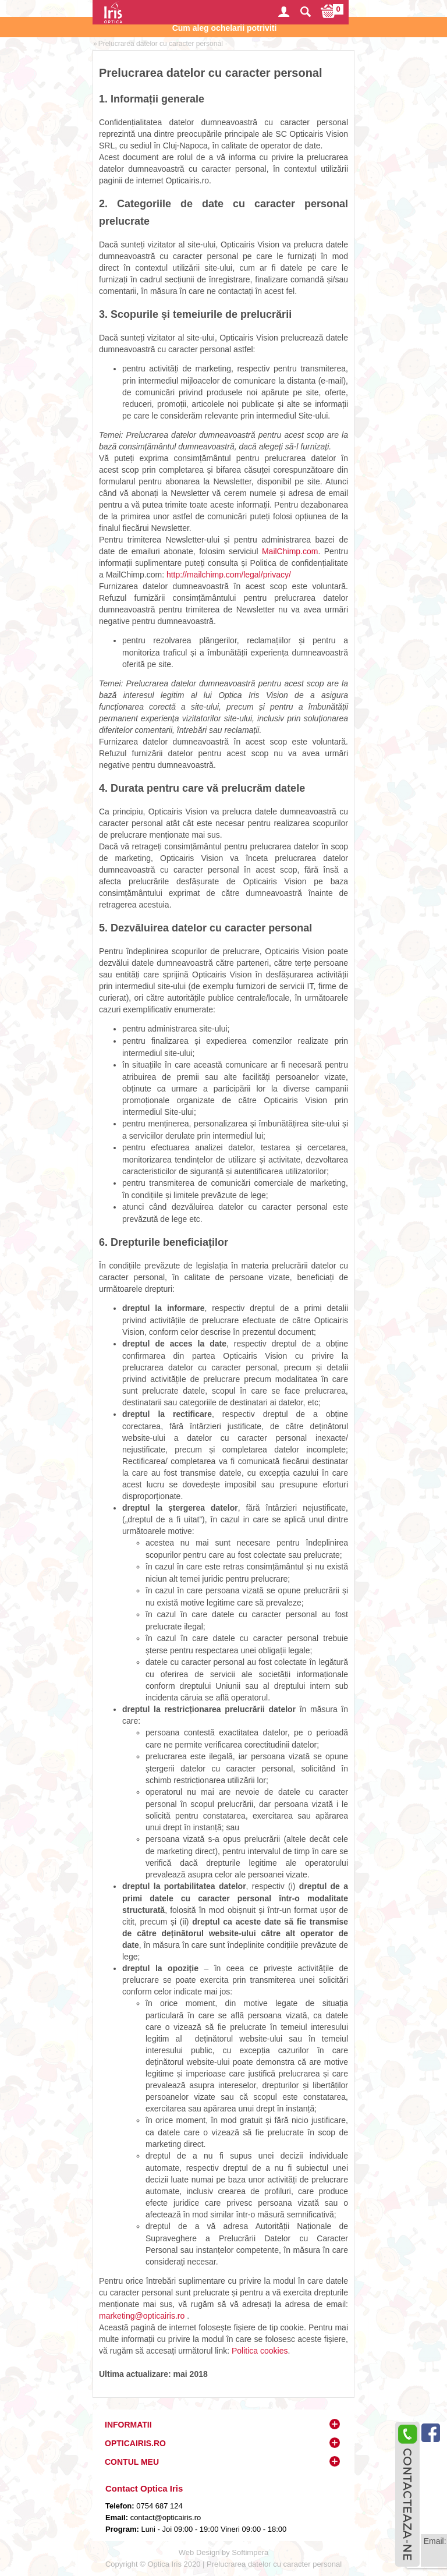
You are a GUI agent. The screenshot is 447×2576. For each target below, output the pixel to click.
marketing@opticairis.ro (142, 2315)
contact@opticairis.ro (164, 2517)
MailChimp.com (290, 551)
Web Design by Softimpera (223, 2552)
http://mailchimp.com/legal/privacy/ (228, 574)
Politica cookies (260, 2350)
